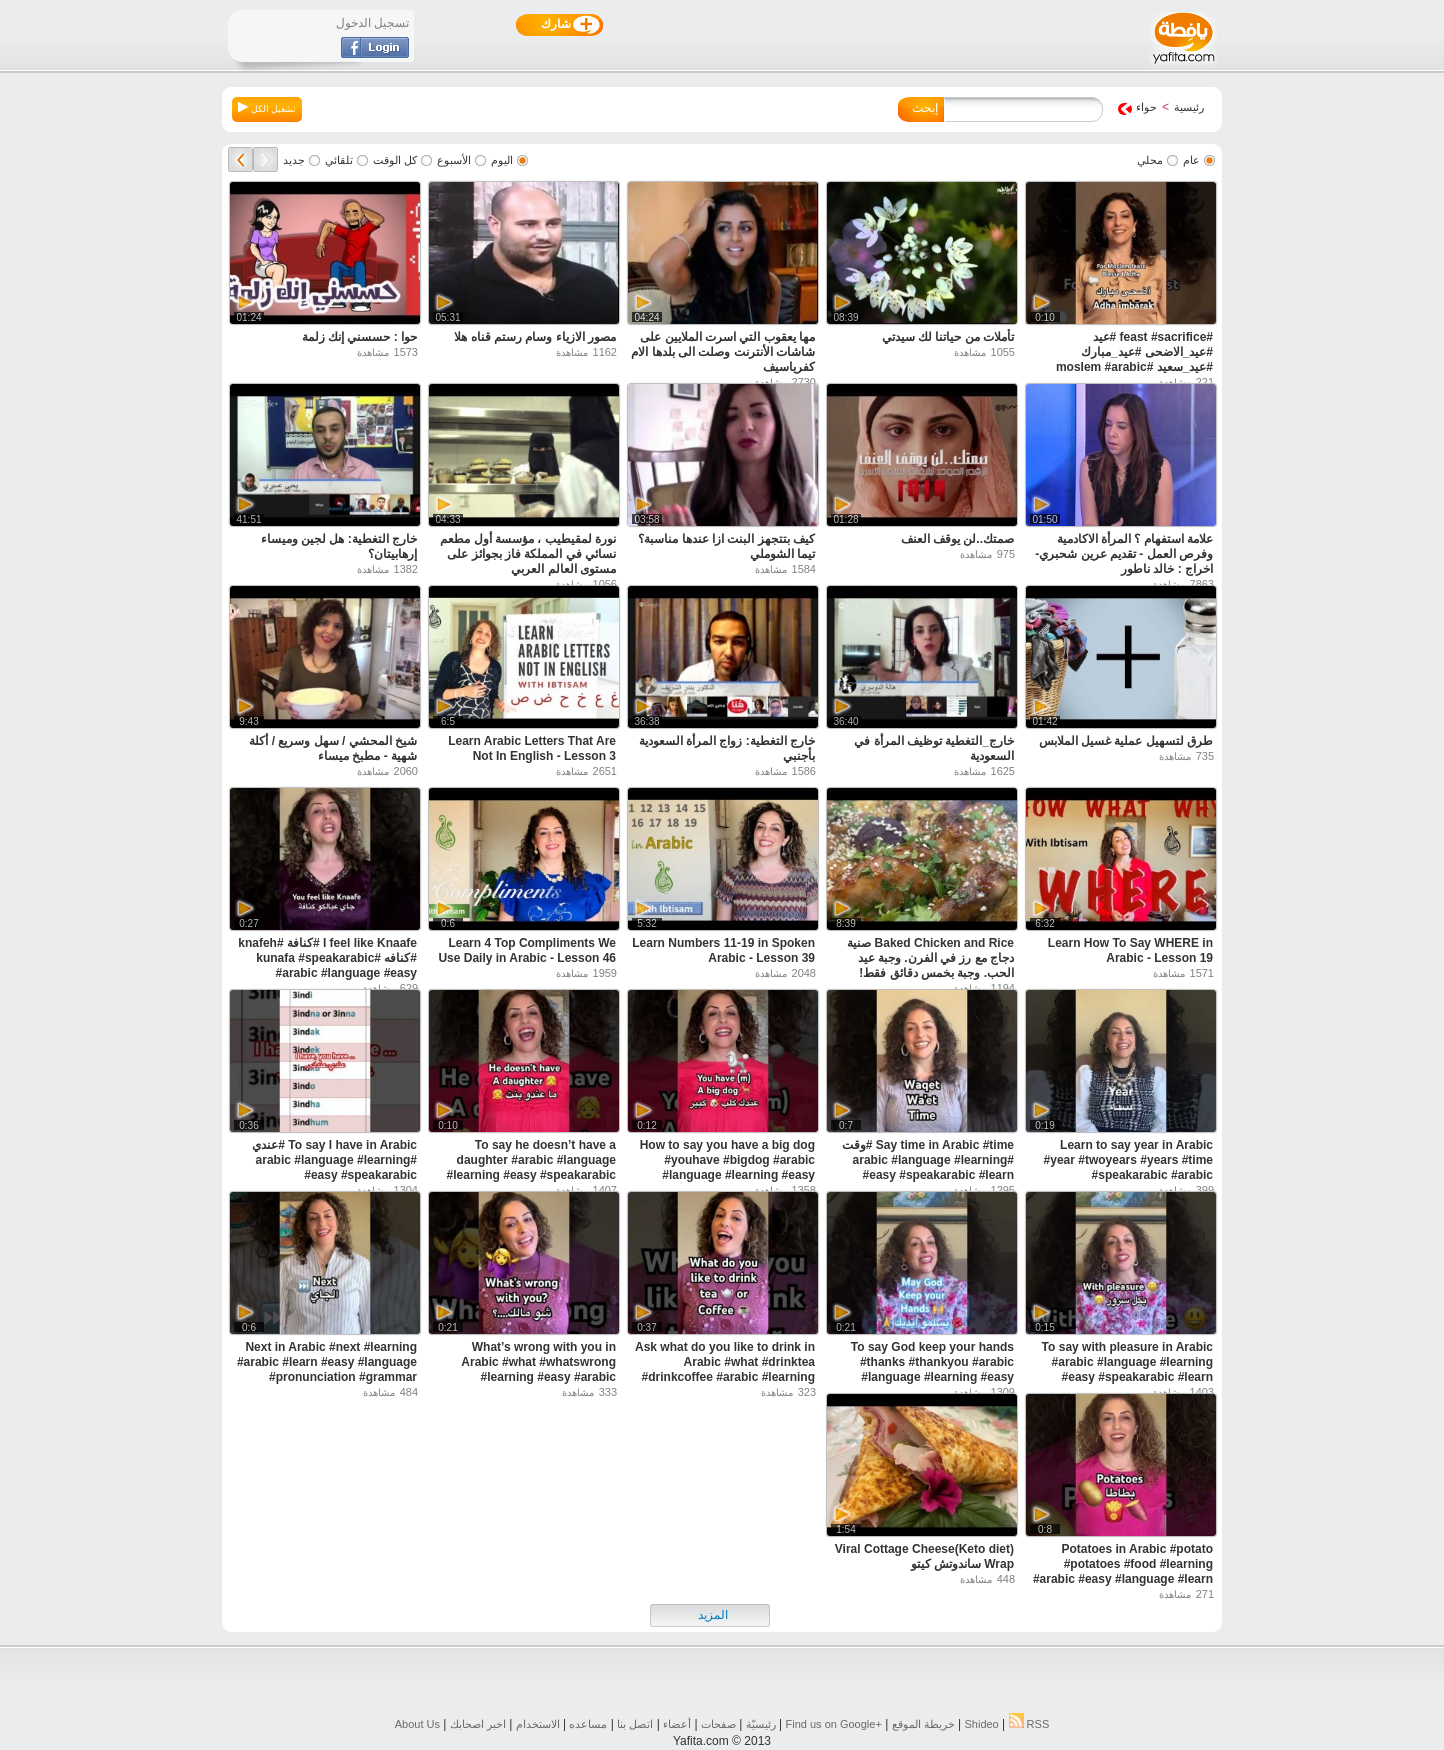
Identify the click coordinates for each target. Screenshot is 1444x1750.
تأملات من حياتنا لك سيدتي (948, 337)
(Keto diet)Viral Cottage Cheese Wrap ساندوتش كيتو (924, 1556)
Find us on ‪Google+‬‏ (834, 1724)
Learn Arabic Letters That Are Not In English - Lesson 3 (532, 748)
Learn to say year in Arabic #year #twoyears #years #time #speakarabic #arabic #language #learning (1128, 1167)
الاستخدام (538, 1724)
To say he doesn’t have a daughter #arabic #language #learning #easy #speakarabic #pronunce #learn (531, 1167)
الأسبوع (454, 160)
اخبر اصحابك (478, 1724)
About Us (417, 1724)
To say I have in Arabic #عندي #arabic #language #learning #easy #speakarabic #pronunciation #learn (334, 1167)
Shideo (981, 1724)
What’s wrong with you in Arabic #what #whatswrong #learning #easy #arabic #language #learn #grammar (536, 1369)
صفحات (718, 1724)
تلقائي (339, 160)
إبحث (925, 108)
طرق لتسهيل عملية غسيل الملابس (1126, 741)
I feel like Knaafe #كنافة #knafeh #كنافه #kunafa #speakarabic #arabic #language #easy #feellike (327, 965)
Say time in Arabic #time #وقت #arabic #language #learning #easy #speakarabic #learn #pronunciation (928, 1167)
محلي (1150, 160)
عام (1191, 160)
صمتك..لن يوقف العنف (957, 539)
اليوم (502, 160)
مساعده (588, 1724)
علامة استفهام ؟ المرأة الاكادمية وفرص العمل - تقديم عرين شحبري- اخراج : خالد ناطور (1124, 554)
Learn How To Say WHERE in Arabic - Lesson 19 (1130, 950)
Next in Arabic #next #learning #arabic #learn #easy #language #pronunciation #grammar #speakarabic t (327, 1369)
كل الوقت (395, 160)
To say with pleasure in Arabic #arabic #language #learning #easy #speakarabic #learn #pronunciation (1127, 1369)
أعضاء (677, 1724)
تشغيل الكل (267, 108)
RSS (1029, 1724)
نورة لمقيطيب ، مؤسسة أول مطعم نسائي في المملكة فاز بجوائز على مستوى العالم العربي (528, 554)
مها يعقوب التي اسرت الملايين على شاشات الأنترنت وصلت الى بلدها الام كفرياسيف (723, 352)
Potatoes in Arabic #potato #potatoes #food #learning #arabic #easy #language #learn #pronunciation (1123, 1571)
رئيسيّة (761, 1724)
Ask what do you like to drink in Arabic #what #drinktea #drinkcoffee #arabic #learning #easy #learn (725, 1369)
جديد (294, 160)
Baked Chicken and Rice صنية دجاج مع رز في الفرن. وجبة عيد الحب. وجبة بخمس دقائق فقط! (930, 958)
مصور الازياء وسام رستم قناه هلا (535, 337)
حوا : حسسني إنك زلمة (359, 337)
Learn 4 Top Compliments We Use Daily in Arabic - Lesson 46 (527, 950)
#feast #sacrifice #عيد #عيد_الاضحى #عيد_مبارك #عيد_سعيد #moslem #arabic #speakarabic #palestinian (1134, 359)
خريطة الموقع (923, 1724)
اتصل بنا (635, 1724)
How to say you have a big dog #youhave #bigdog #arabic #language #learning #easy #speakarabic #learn (727, 1167)
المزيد (713, 1615)
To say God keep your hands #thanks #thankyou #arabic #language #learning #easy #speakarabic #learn (932, 1369)
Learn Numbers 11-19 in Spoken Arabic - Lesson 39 (723, 950)
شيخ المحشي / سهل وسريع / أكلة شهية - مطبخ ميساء (333, 748)
